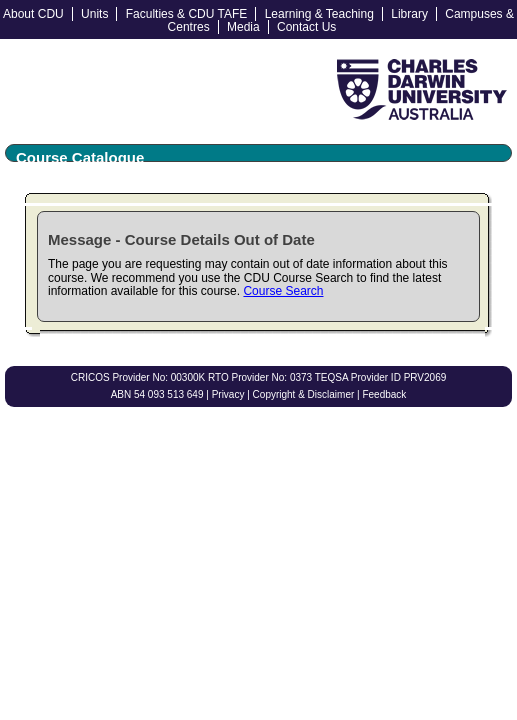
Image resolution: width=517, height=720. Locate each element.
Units (94, 14)
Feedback (384, 394)
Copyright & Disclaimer (304, 394)
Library (409, 14)
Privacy (228, 394)
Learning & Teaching (319, 14)
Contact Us (306, 27)
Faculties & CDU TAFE (187, 14)
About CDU (33, 14)
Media (243, 27)
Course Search (283, 291)
